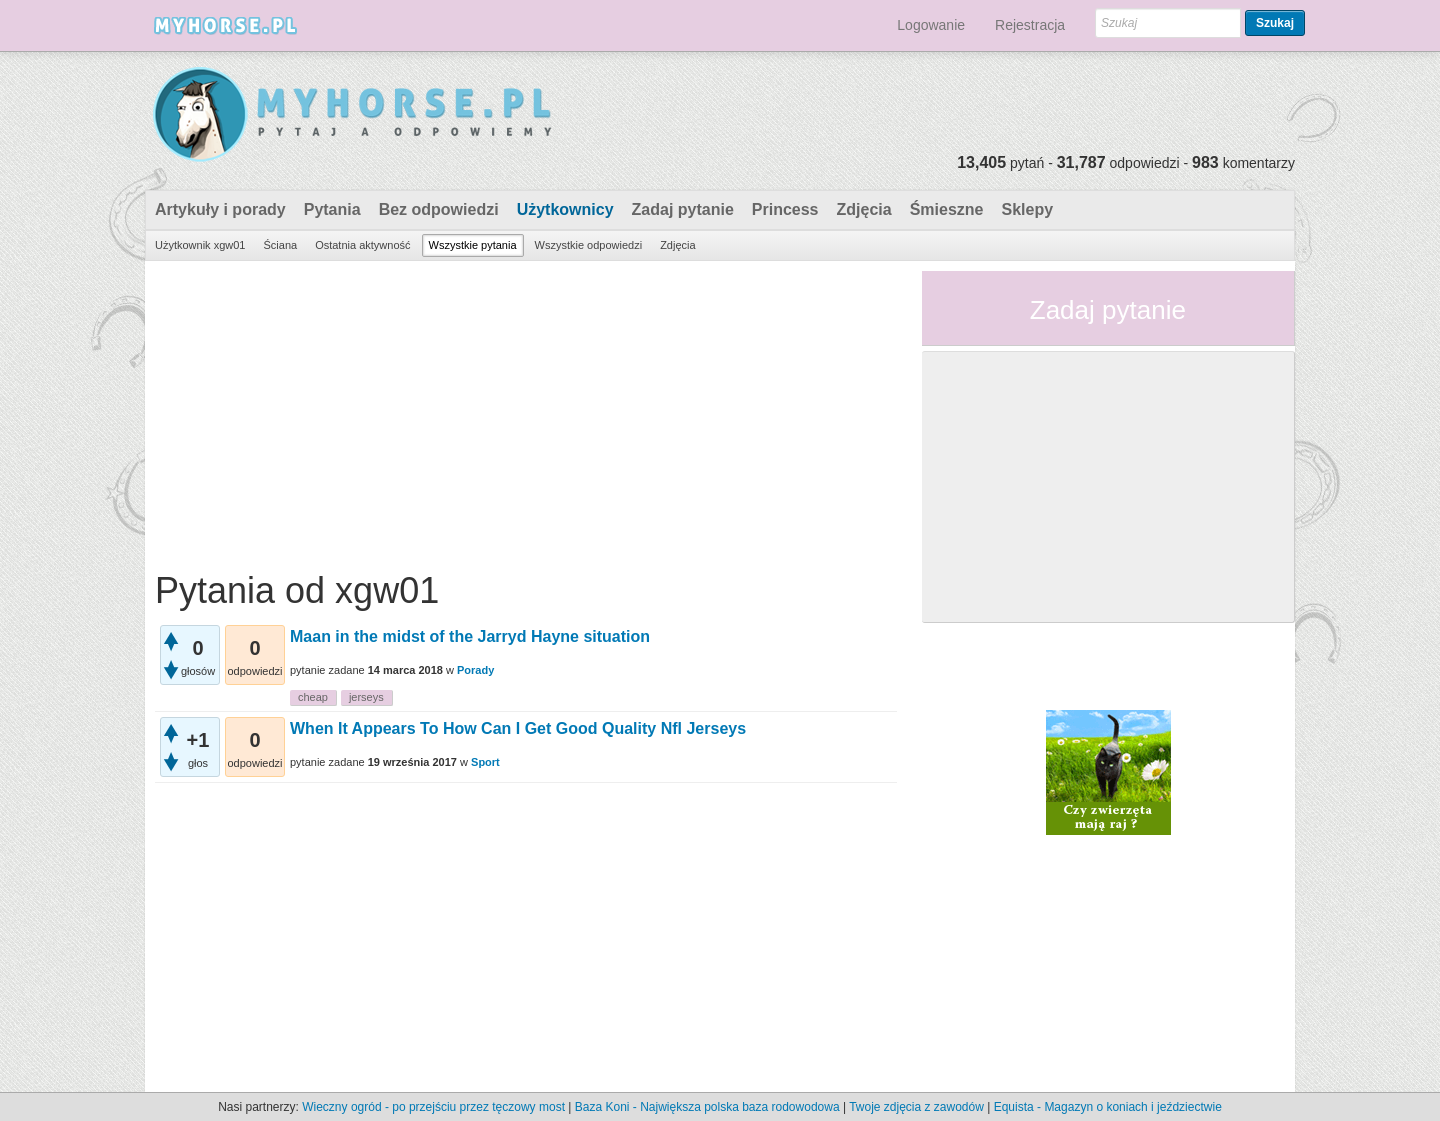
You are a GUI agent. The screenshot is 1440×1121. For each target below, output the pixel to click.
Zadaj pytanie (683, 209)
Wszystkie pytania (473, 245)
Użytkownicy (565, 209)
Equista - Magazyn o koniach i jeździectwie (1108, 1107)
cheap (313, 697)
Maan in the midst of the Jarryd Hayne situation (470, 636)
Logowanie (931, 25)
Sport (485, 762)
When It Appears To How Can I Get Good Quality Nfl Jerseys (518, 728)
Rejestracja (1030, 25)
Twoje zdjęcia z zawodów (916, 1107)
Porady (475, 670)
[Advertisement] (526, 411)
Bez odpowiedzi (439, 209)
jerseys (366, 697)
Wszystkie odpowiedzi (589, 245)
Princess (785, 209)
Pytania (332, 209)
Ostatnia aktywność (362, 245)
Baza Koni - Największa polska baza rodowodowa (707, 1107)
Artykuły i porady (220, 209)
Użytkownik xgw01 (200, 245)
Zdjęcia (864, 209)
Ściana (280, 245)
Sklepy (1027, 209)
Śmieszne (947, 209)
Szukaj (1275, 23)
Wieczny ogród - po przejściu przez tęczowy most (433, 1107)
